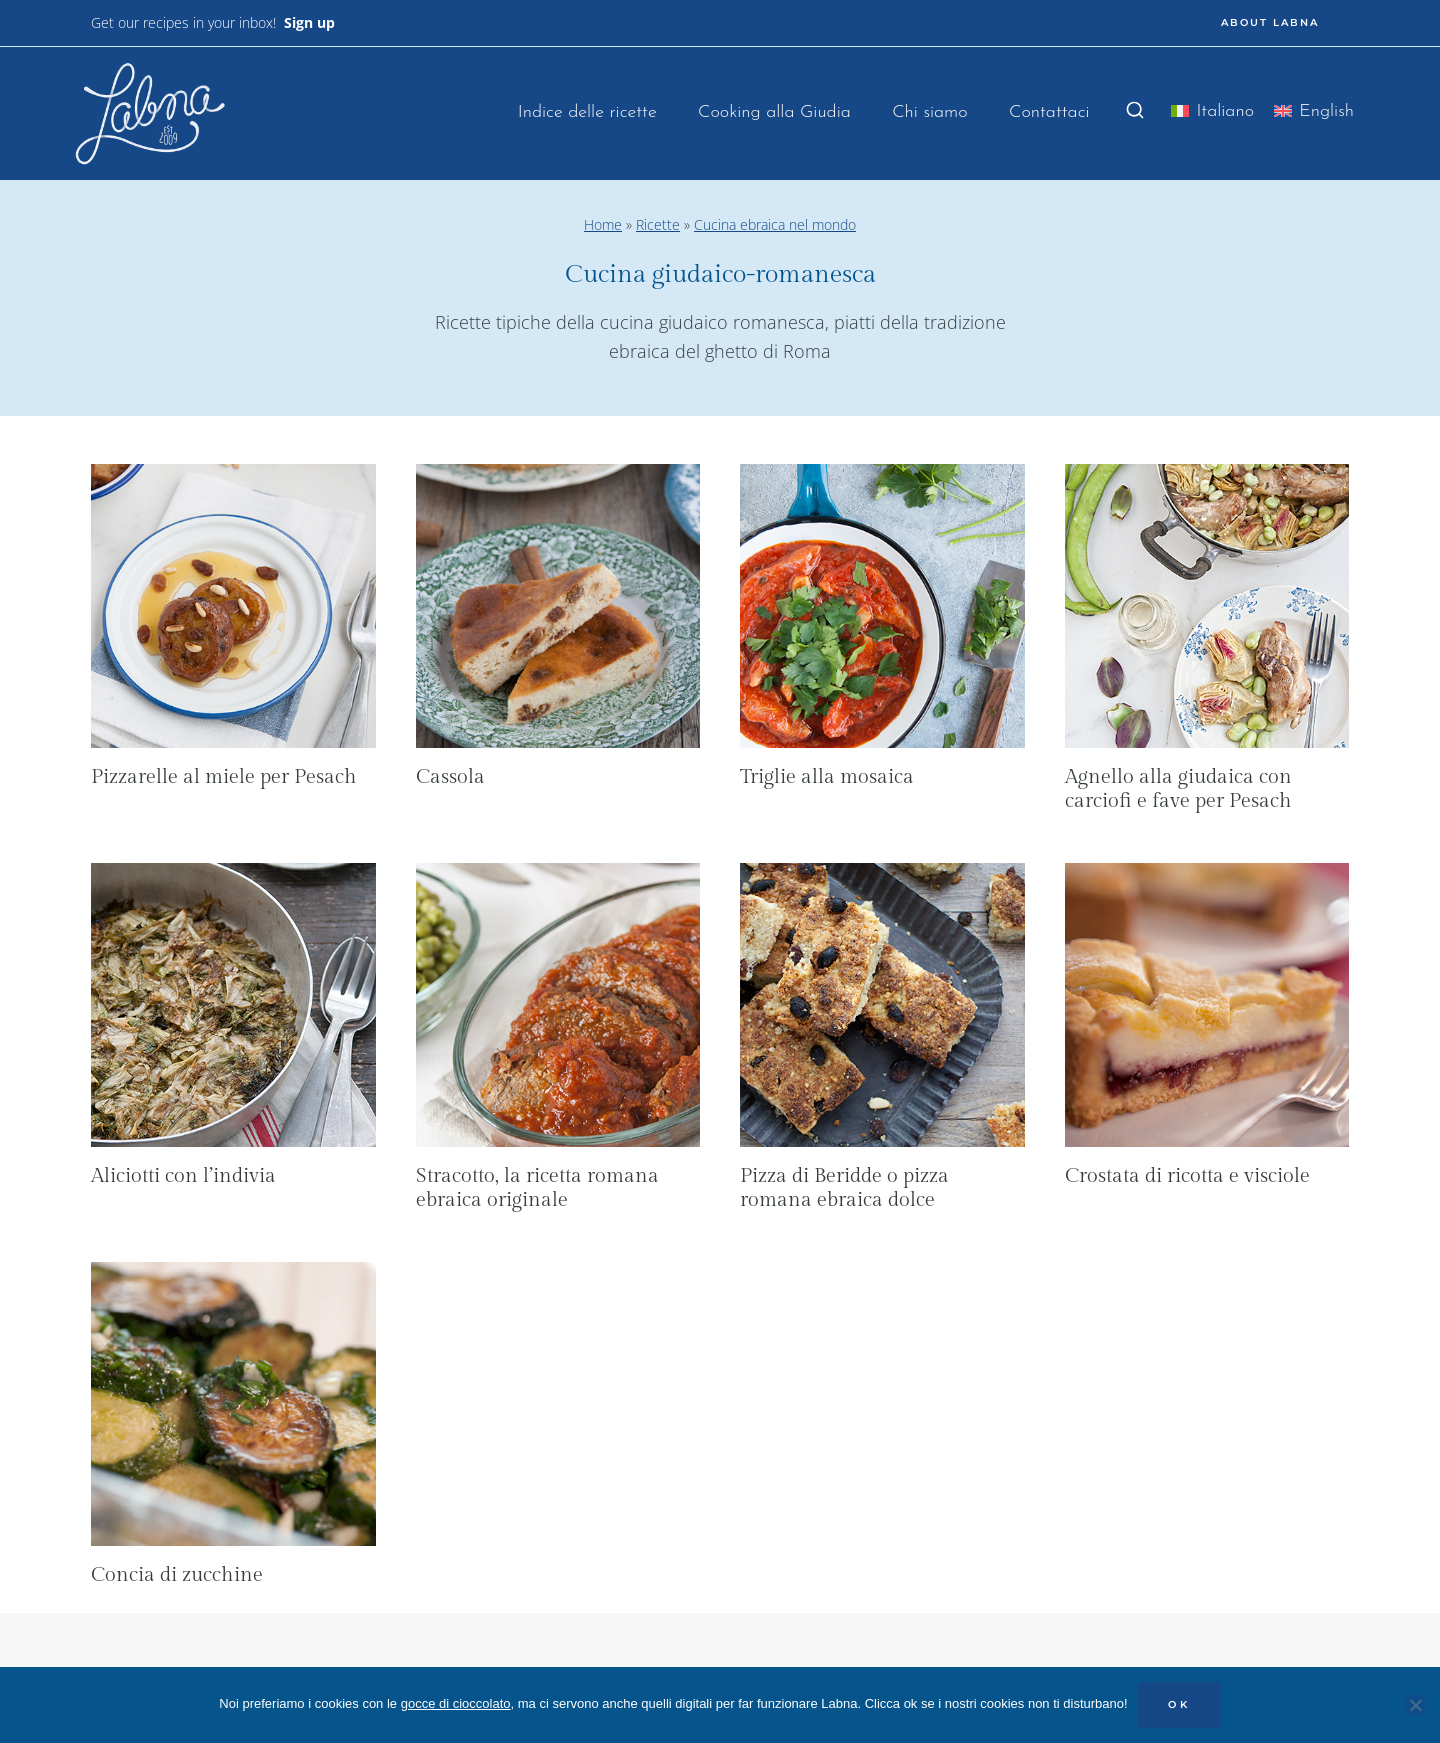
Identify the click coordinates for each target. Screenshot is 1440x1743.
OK (1179, 1704)
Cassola (450, 777)
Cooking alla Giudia (774, 112)
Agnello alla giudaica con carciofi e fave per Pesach (1178, 789)
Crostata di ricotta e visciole (1187, 1176)
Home (603, 224)
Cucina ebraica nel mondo (775, 224)
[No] (1415, 1705)
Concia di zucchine (177, 1575)
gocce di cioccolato (456, 1703)
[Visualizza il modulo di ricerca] (1135, 111)
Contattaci (1049, 112)
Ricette (658, 224)
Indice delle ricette (587, 112)
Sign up (309, 22)
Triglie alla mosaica (827, 777)
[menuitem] (1212, 115)
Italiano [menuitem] (1225, 111)
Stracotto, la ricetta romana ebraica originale (537, 1188)
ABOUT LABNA (1270, 22)
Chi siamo (929, 112)
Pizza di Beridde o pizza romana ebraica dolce (844, 1188)
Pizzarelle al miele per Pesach (224, 777)
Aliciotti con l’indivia (183, 1176)
